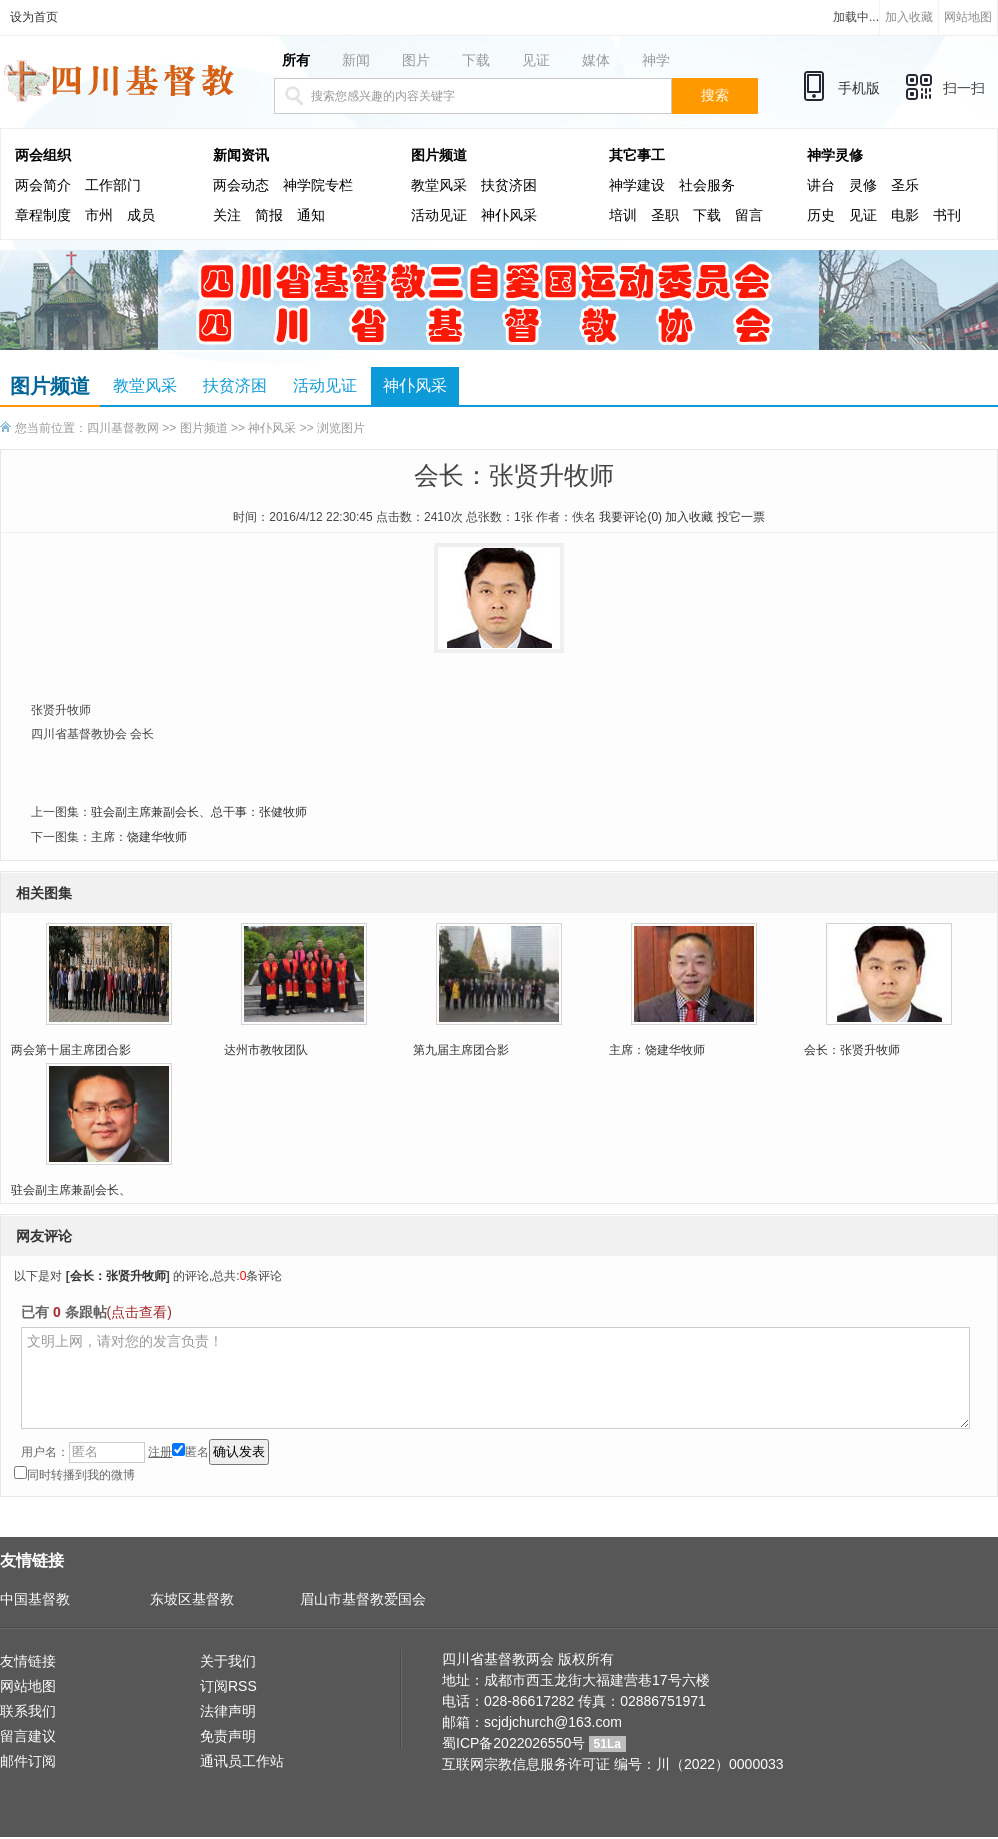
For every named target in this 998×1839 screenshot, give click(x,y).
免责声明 (228, 1736)
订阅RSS (228, 1686)
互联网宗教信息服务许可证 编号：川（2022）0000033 (613, 1764)
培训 (623, 215)
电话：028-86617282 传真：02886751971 (574, 1701)
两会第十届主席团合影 (71, 1050)
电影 (905, 215)
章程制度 (43, 215)
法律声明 (228, 1711)
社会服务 (707, 185)
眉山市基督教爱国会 (363, 1599)
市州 (99, 215)
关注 (227, 215)
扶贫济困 (509, 185)
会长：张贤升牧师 (852, 1050)
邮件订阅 (28, 1761)
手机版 (859, 88)
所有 (296, 60)
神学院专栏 (318, 185)
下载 (476, 60)
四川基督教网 (123, 428)
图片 (416, 60)
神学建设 (637, 185)
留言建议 (28, 1736)
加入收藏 (909, 17)
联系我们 (28, 1711)
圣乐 (905, 185)
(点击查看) (139, 1312)
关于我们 (228, 1661)
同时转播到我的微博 (74, 1475)
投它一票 (741, 517)
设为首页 (34, 17)
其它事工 (637, 155)
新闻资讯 (241, 155)
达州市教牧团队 (266, 1050)
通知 (311, 215)
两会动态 (241, 185)
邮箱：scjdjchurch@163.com (532, 1722)
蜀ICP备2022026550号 (513, 1743)
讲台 (821, 185)
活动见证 (439, 215)
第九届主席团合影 (461, 1050)
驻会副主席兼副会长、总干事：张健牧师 (199, 812)
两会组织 (43, 155)
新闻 (356, 60)
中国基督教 (35, 1599)
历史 (821, 215)
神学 (656, 60)
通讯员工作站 (242, 1761)
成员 (141, 215)
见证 (536, 60)
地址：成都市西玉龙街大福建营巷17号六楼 (576, 1680)
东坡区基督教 (192, 1599)
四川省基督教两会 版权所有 (528, 1659)
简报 (269, 215)
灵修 (863, 185)
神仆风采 (509, 215)
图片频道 (439, 155)
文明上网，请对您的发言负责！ (495, 1378)
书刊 (947, 215)
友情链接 (28, 1661)
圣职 (665, 215)
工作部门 (113, 185)
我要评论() (630, 517)
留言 (749, 215)
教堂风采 (439, 185)
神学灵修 (835, 155)
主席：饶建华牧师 (139, 837)
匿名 (190, 1452)
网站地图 (968, 17)
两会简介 (43, 185)
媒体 (596, 60)
